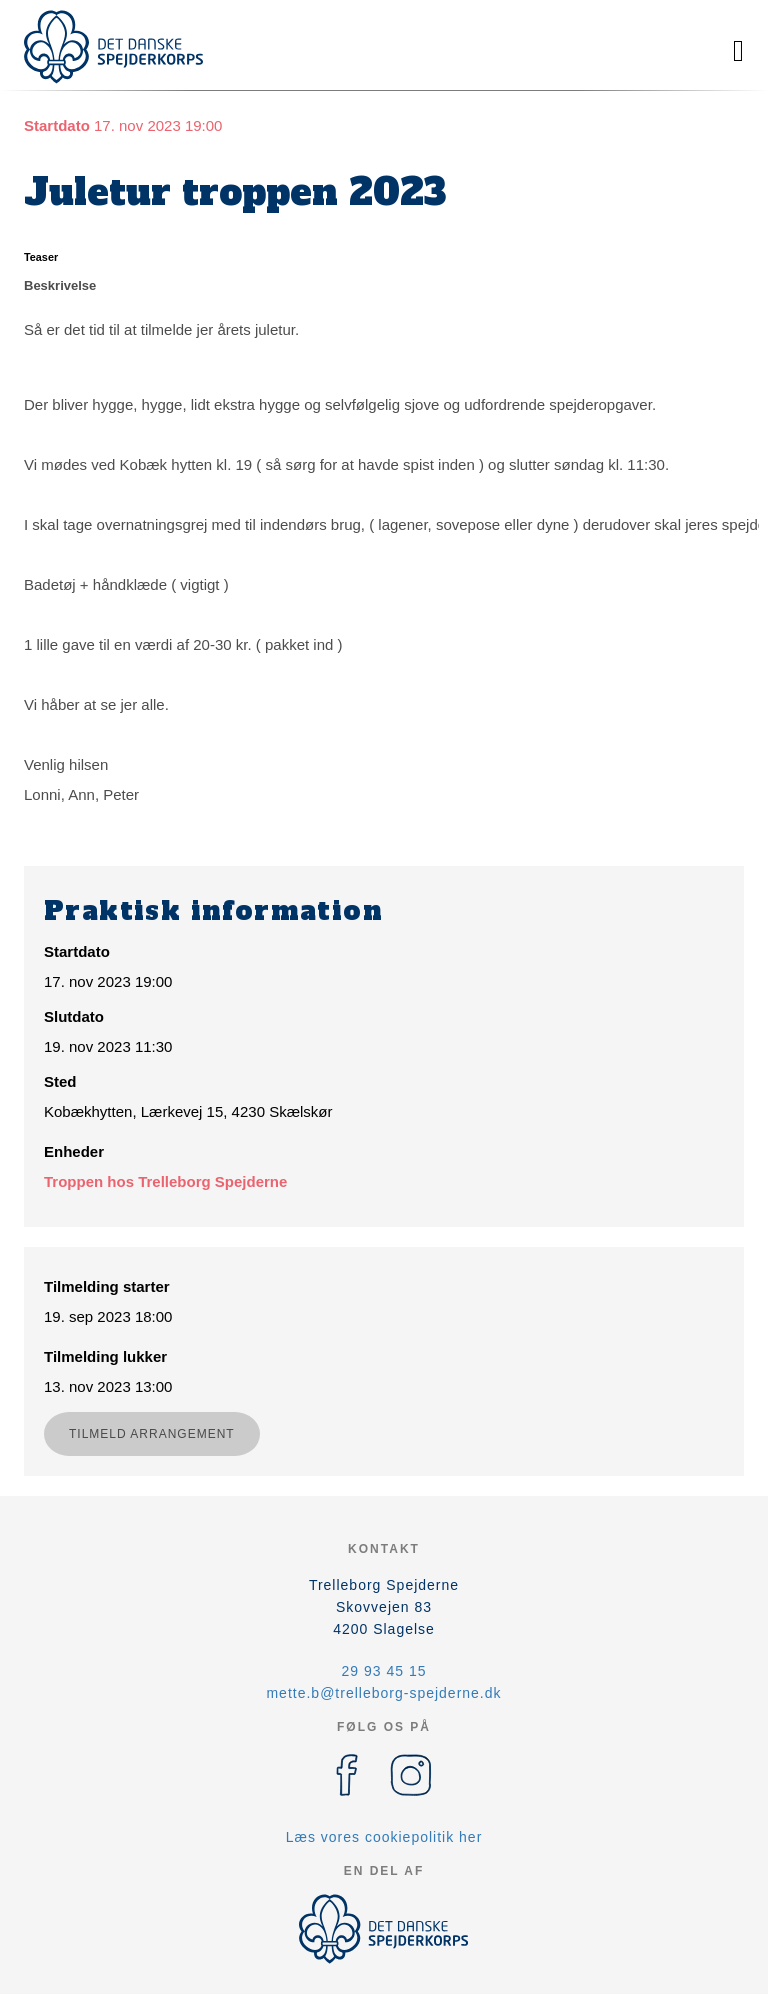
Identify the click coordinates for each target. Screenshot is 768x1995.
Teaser (41, 257)
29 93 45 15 (384, 1671)
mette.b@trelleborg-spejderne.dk (383, 1693)
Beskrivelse (60, 285)
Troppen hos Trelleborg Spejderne (165, 1181)
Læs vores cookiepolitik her (384, 1837)
